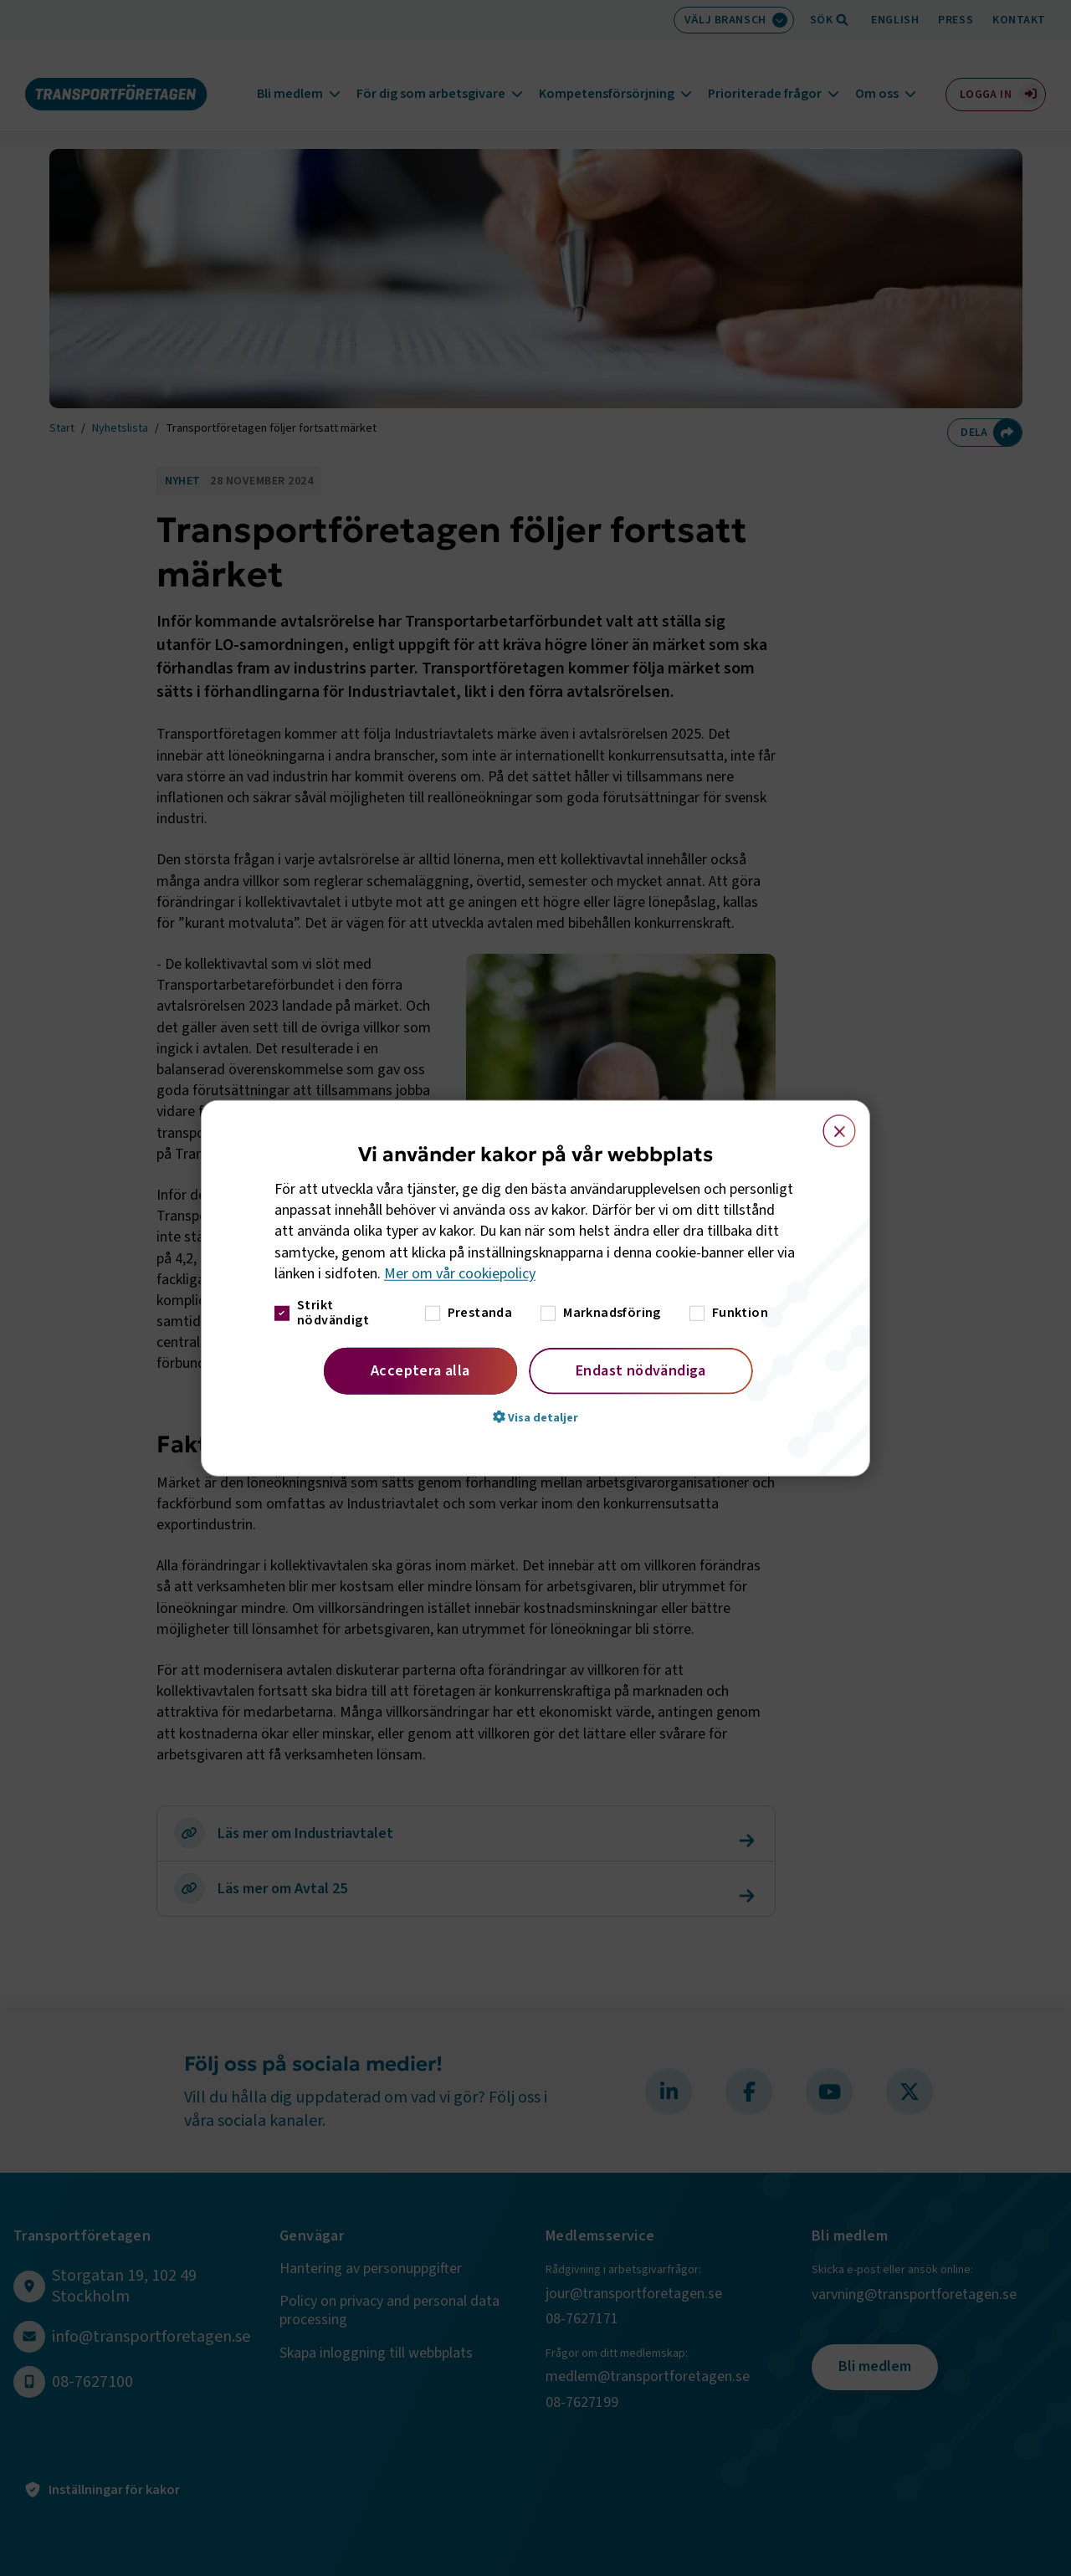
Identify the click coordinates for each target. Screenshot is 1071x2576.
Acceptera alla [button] (420, 1370)
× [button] (829, 1123)
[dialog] (535, 1288)
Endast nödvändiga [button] (641, 1370)
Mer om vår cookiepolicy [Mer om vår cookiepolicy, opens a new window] (460, 1273)
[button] (535, 1417)
